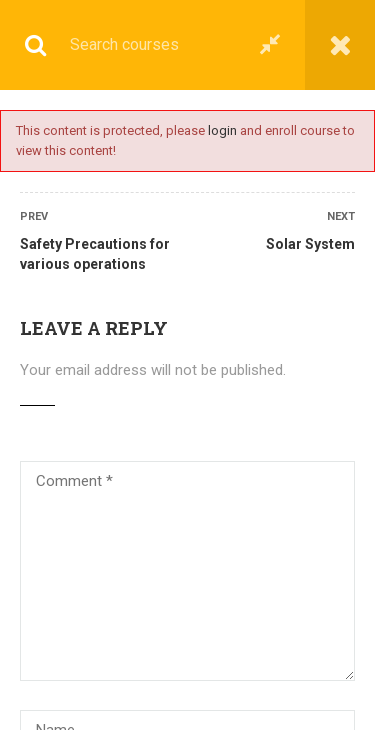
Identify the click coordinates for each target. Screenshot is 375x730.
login (222, 130)
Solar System (310, 244)
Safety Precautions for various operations (95, 254)
